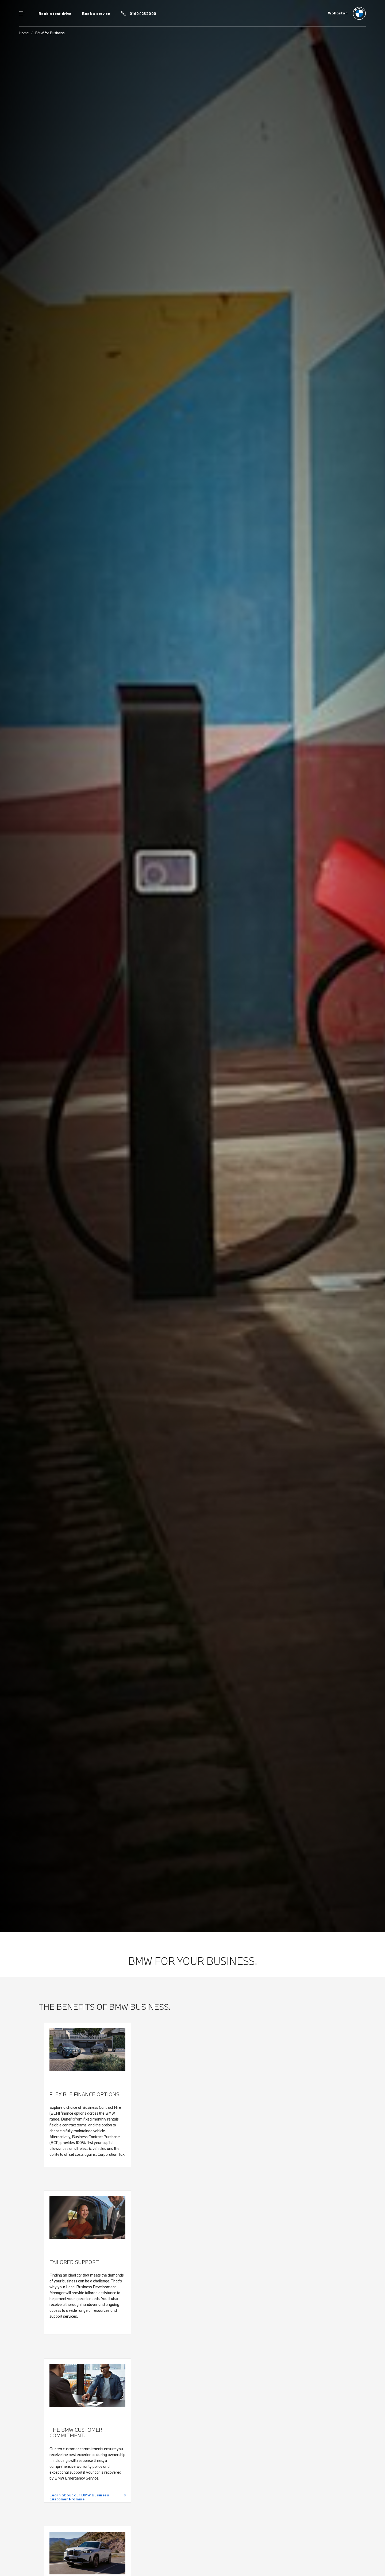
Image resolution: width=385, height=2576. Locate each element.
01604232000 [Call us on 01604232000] (143, 13)
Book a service (96, 13)
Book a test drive (54, 13)
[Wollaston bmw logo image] (347, 13)
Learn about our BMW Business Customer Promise (79, 2497)
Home (24, 32)
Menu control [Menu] (22, 13)
